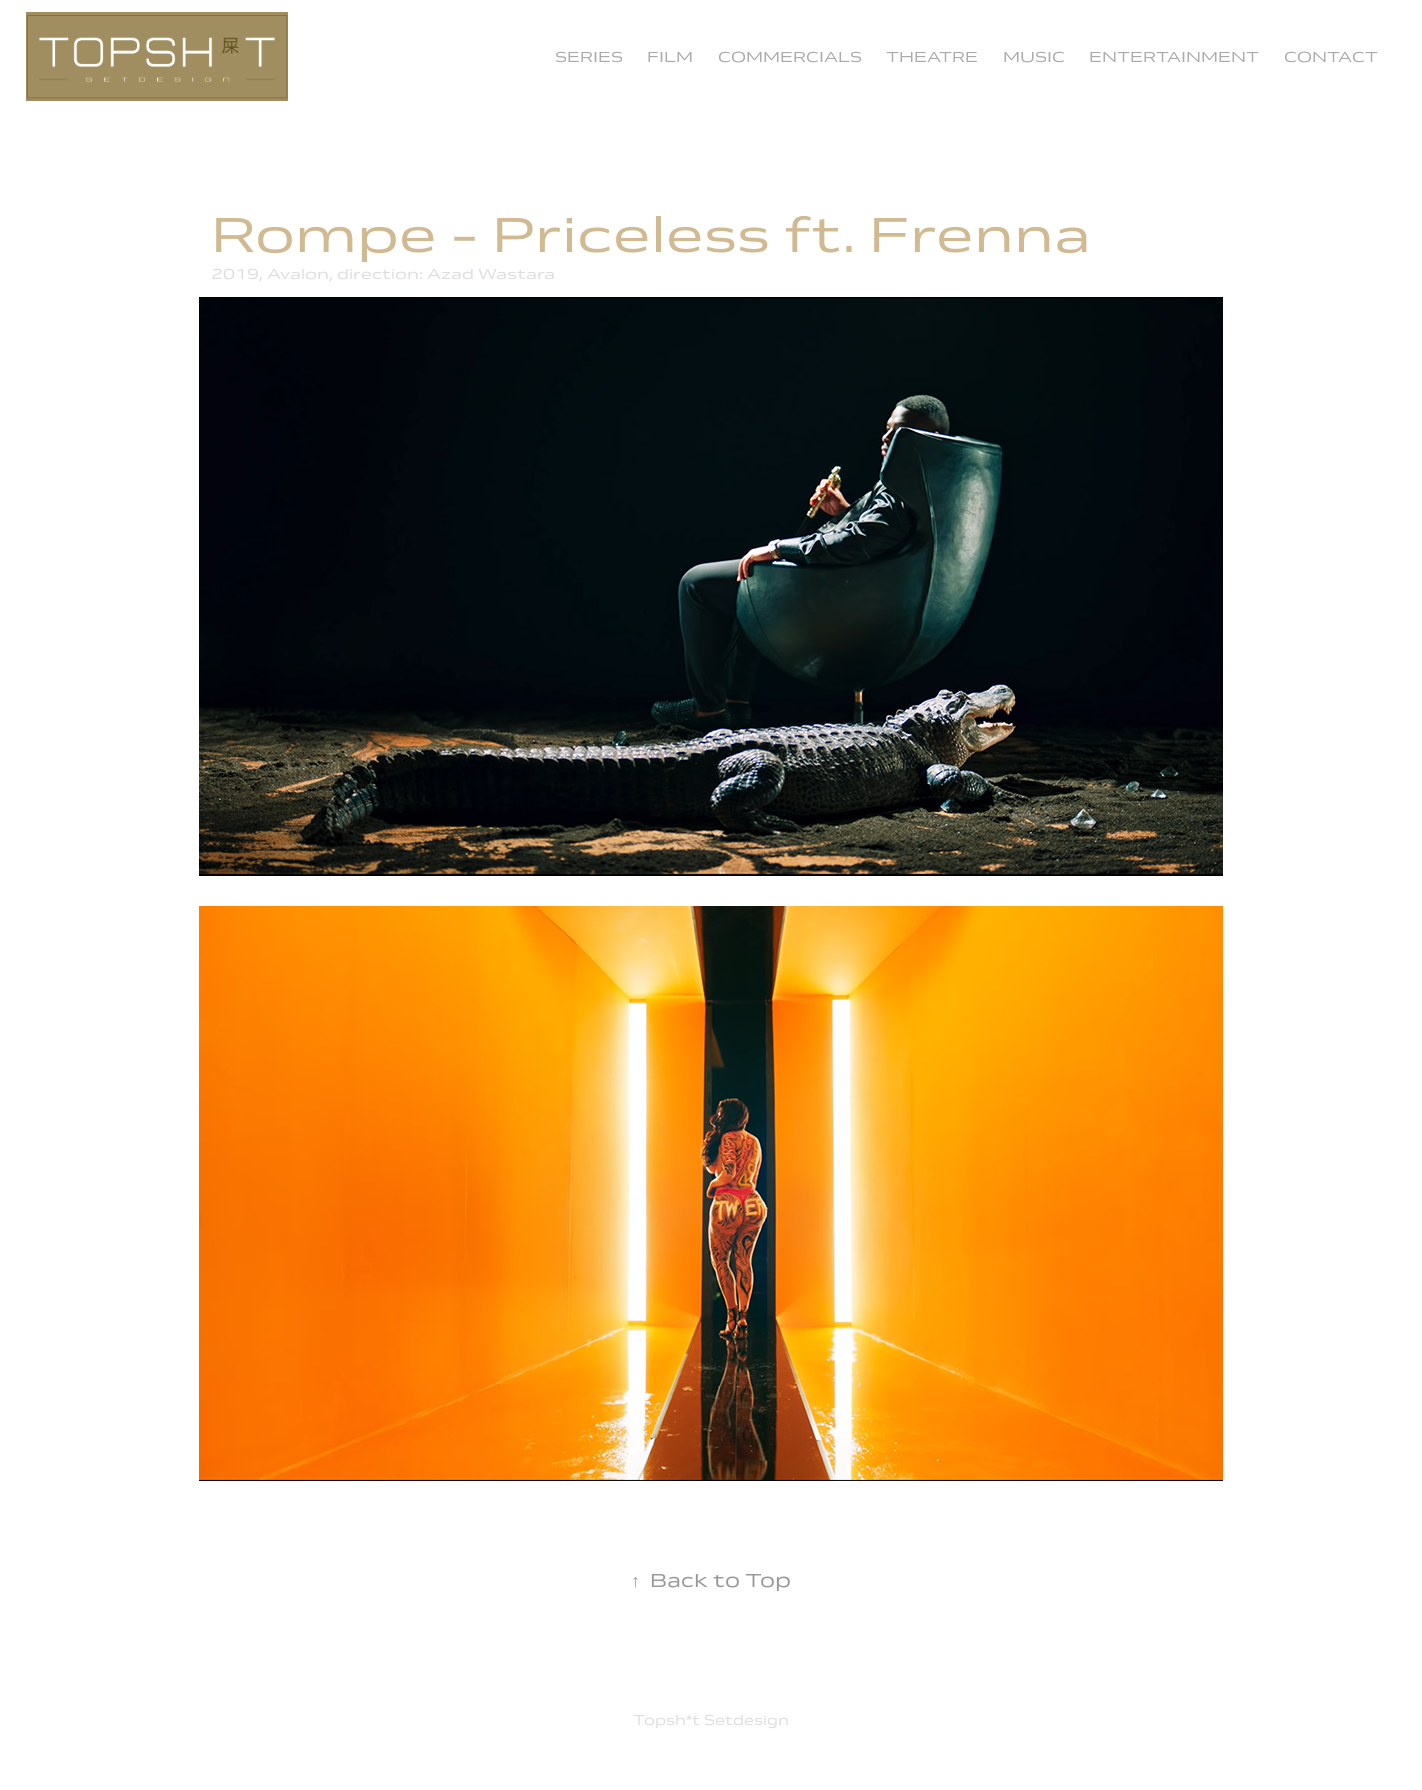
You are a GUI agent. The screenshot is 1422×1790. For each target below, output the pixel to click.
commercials (790, 56)
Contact (1331, 56)
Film (670, 56)
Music (1034, 56)
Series (589, 56)
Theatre (932, 56)
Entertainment (1174, 56)
